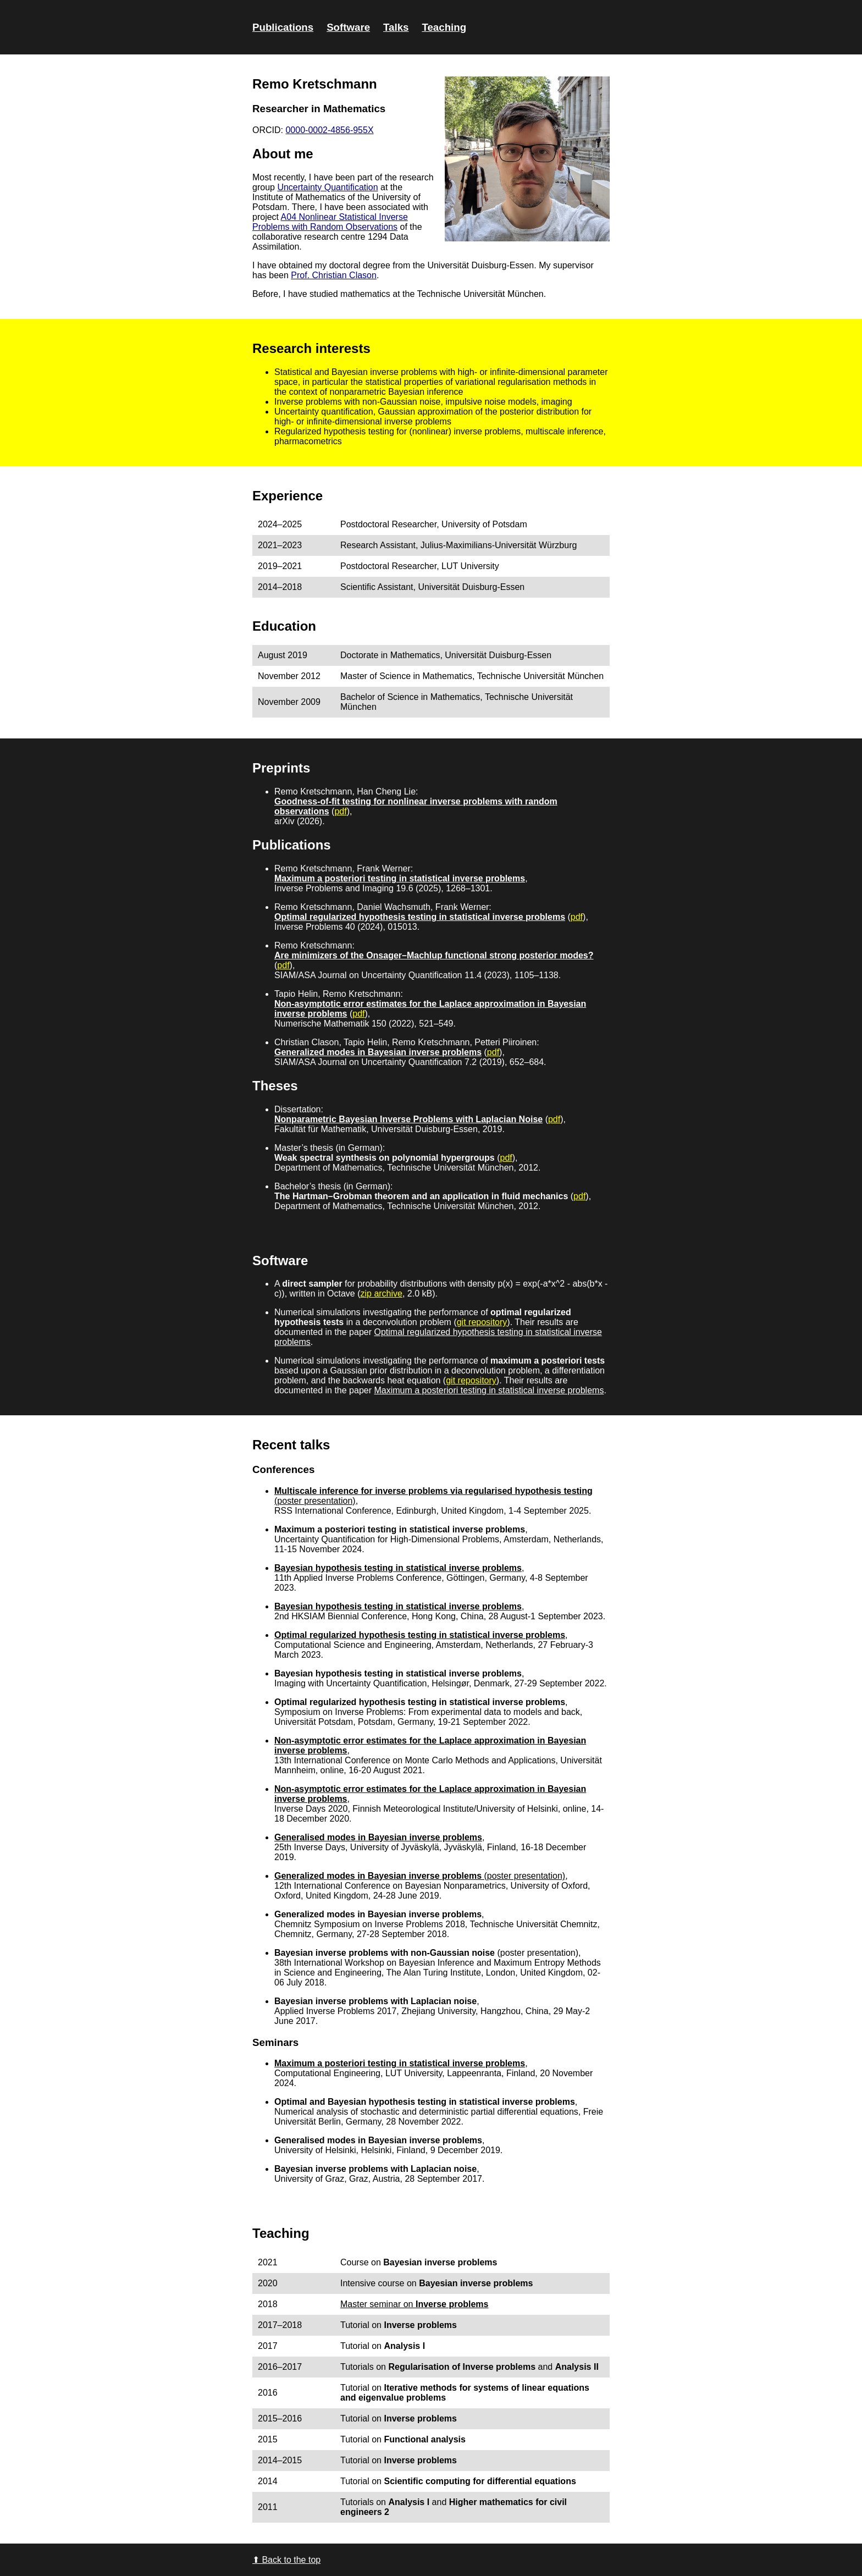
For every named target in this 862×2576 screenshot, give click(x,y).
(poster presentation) (523, 1875)
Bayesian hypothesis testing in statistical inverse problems (398, 1568)
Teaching (444, 27)
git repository (482, 1322)
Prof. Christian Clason (334, 275)
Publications (282, 27)
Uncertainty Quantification (327, 187)
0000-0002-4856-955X (329, 130)
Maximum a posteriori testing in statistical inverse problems (399, 878)
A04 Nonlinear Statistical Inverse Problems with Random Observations (330, 221)
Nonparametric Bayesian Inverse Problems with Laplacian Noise (408, 1119)
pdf (340, 811)
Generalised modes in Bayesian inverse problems (378, 1837)
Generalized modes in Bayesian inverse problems (378, 1052)
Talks (395, 27)
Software (348, 27)
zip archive (381, 1293)
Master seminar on (414, 2304)
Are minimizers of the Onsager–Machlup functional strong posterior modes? (434, 955)
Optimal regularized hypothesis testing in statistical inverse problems (419, 917)
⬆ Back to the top (286, 2559)
